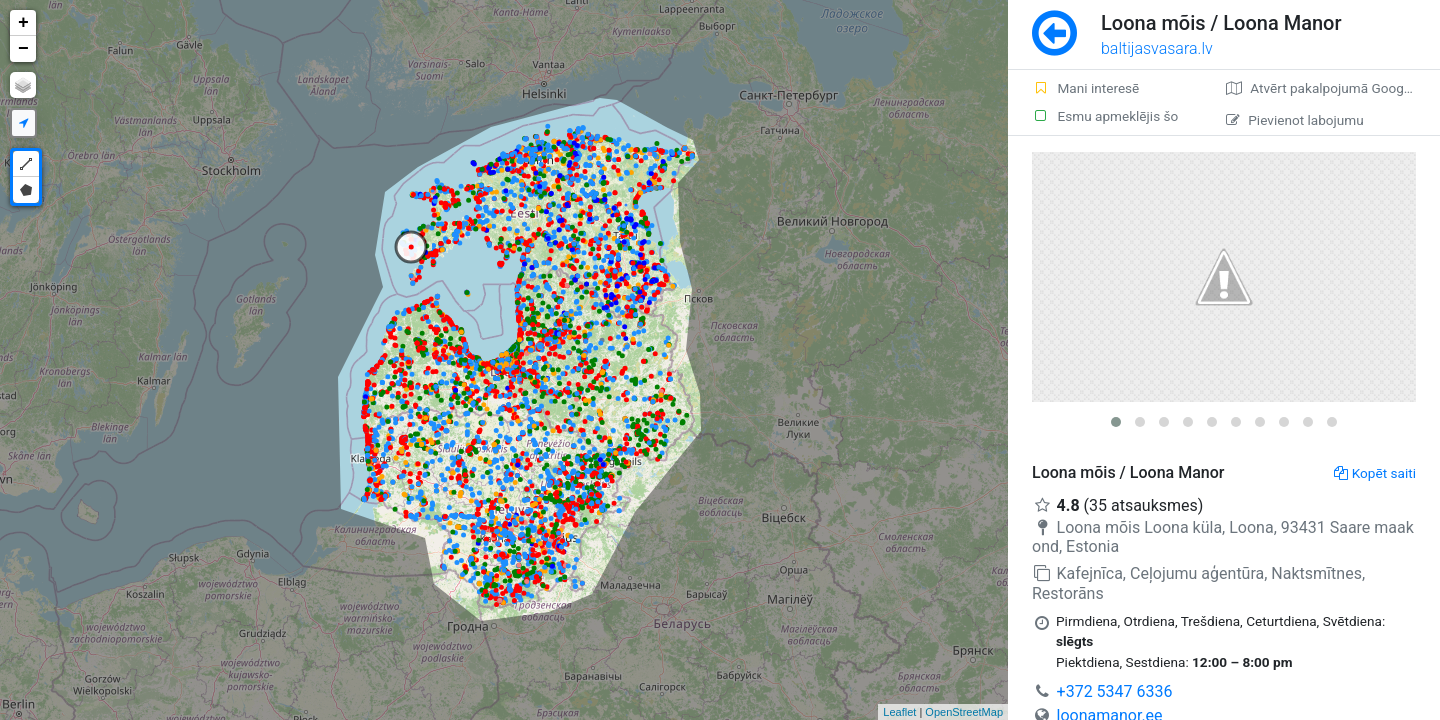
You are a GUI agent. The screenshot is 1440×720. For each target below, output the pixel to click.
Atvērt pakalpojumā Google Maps (1333, 88)
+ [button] (23, 23)
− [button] (23, 49)
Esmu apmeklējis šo (1105, 116)
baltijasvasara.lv (1157, 48)
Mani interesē (1085, 88)
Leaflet (899, 712)
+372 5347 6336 (1115, 691)
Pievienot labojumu (1294, 120)
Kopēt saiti (1375, 473)
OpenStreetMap (964, 712)
